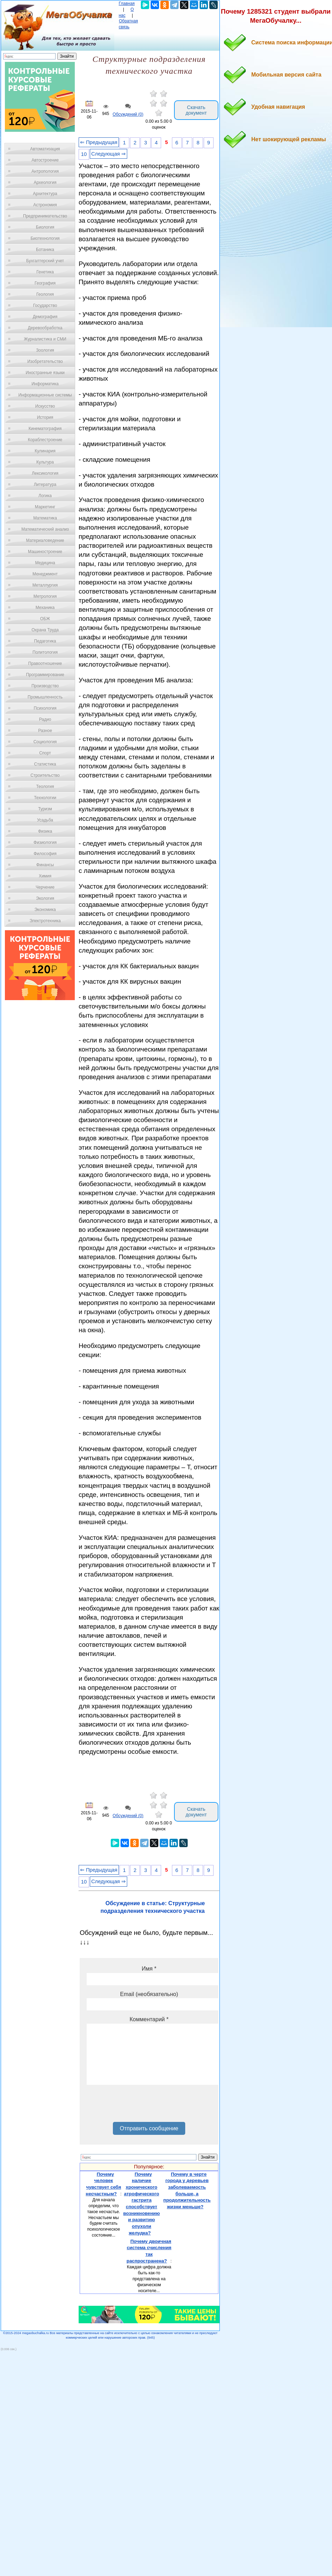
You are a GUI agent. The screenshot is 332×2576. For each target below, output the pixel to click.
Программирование (45, 674)
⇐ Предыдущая (98, 142)
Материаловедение (45, 540)
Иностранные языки (45, 372)
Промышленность (45, 697)
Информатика (45, 383)
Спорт (45, 753)
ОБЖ (45, 618)
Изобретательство (45, 361)
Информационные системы (45, 395)
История (45, 417)
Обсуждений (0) (128, 114)
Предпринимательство (45, 216)
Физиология (45, 842)
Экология (45, 898)
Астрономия (45, 204)
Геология (45, 294)
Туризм (45, 808)
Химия (45, 876)
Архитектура (45, 193)
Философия (45, 853)
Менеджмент (45, 574)
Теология (45, 786)
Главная (127, 3)
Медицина (45, 562)
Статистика (45, 764)
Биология (45, 227)
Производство (45, 685)
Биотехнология (44, 238)
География (45, 283)
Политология (45, 652)
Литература (45, 484)
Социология (45, 741)
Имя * (149, 1969)
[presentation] (140, 2105)
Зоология (45, 350)
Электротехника (44, 920)
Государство (45, 305)
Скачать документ (196, 110)
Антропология (45, 171)
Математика (45, 518)
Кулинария (45, 451)
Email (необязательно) (149, 1994)
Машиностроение (45, 551)
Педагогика (45, 641)
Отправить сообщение (149, 2128)
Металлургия (45, 585)
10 (84, 154)
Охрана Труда (45, 629)
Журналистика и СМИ (45, 339)
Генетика (45, 272)
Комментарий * (149, 2019)
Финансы (45, 864)
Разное (45, 730)
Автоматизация (45, 148)
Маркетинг (45, 506)
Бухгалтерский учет (45, 260)
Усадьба (45, 820)
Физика (45, 831)
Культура (45, 462)
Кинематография (45, 428)
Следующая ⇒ (108, 154)
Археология (45, 182)
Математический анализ (45, 529)
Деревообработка (45, 327)
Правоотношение (45, 663)
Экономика (45, 909)
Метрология (45, 596)
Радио (45, 719)
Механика (45, 607)
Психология (45, 708)
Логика (45, 495)
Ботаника (45, 249)
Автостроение (45, 160)
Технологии (45, 797)
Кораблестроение (45, 439)
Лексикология (45, 473)
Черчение (45, 887)
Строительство (45, 775)
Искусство (45, 406)
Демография (45, 316)
